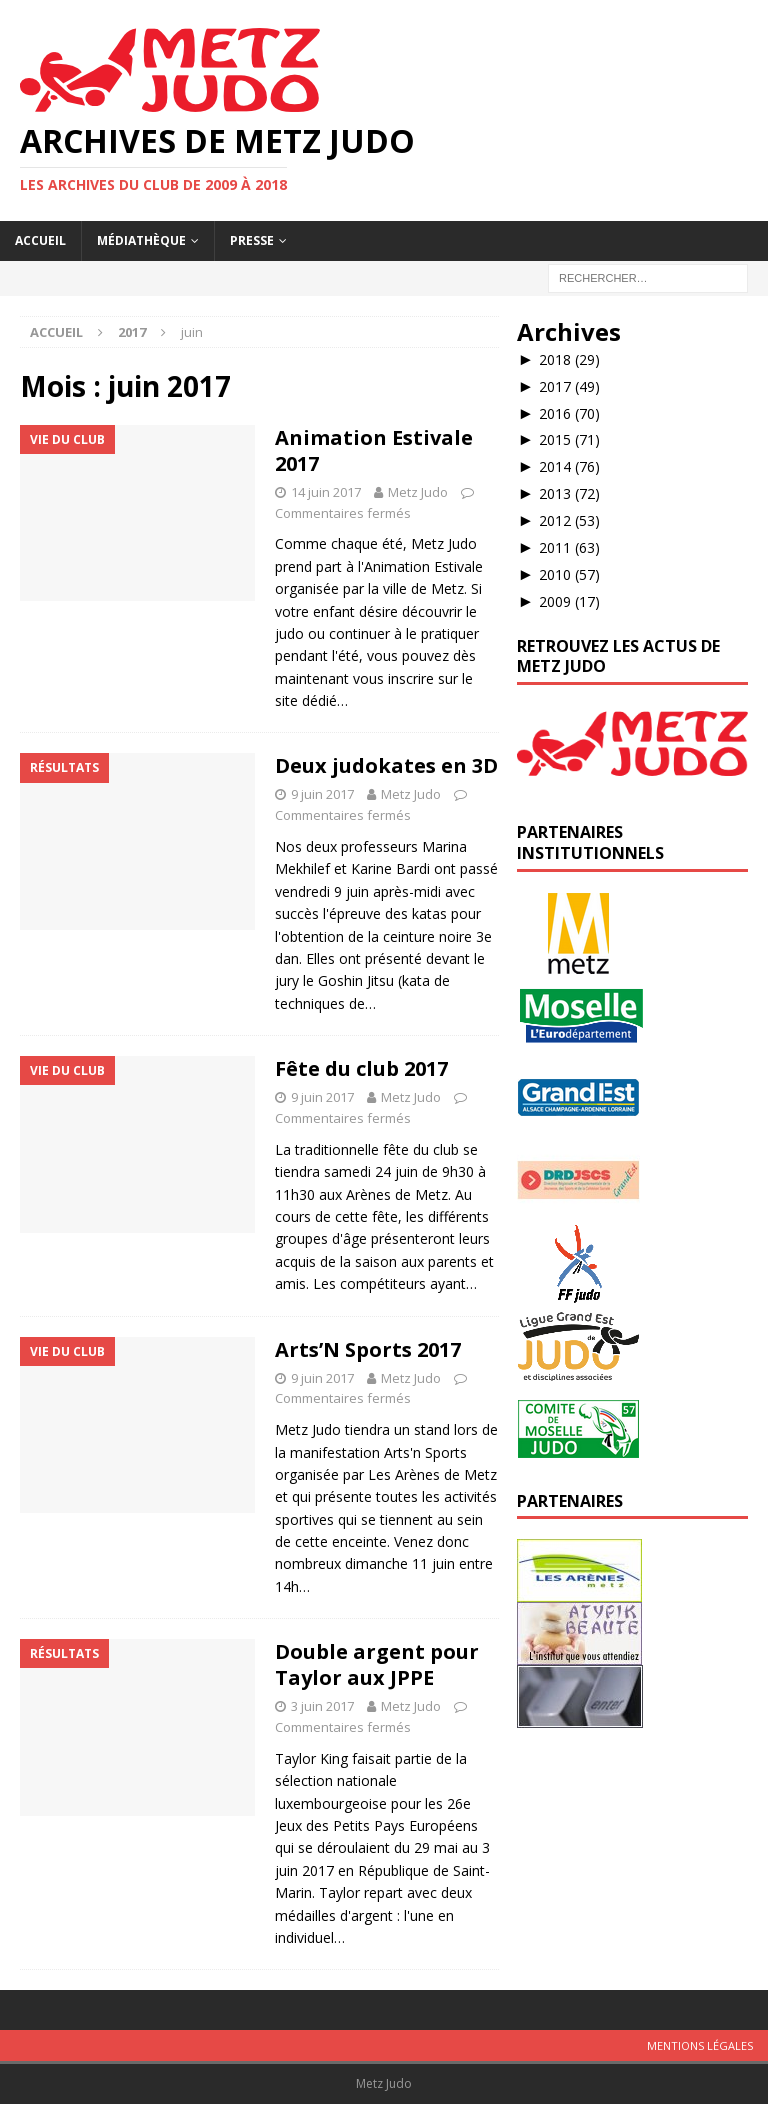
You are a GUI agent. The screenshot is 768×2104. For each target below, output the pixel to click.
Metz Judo (418, 492)
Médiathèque (141, 240)
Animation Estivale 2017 (374, 450)
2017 (569, 386)
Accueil (40, 240)
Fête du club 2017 (361, 1068)
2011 (569, 547)
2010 (569, 574)
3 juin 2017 (322, 1706)
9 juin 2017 (322, 794)
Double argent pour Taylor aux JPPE (377, 1664)
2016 (569, 413)
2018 (569, 359)
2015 (569, 439)
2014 (569, 466)
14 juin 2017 (326, 492)
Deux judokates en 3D (386, 765)
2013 (569, 493)
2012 (569, 520)
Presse (252, 240)
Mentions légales (700, 2045)
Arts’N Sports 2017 (368, 1349)
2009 (569, 601)
